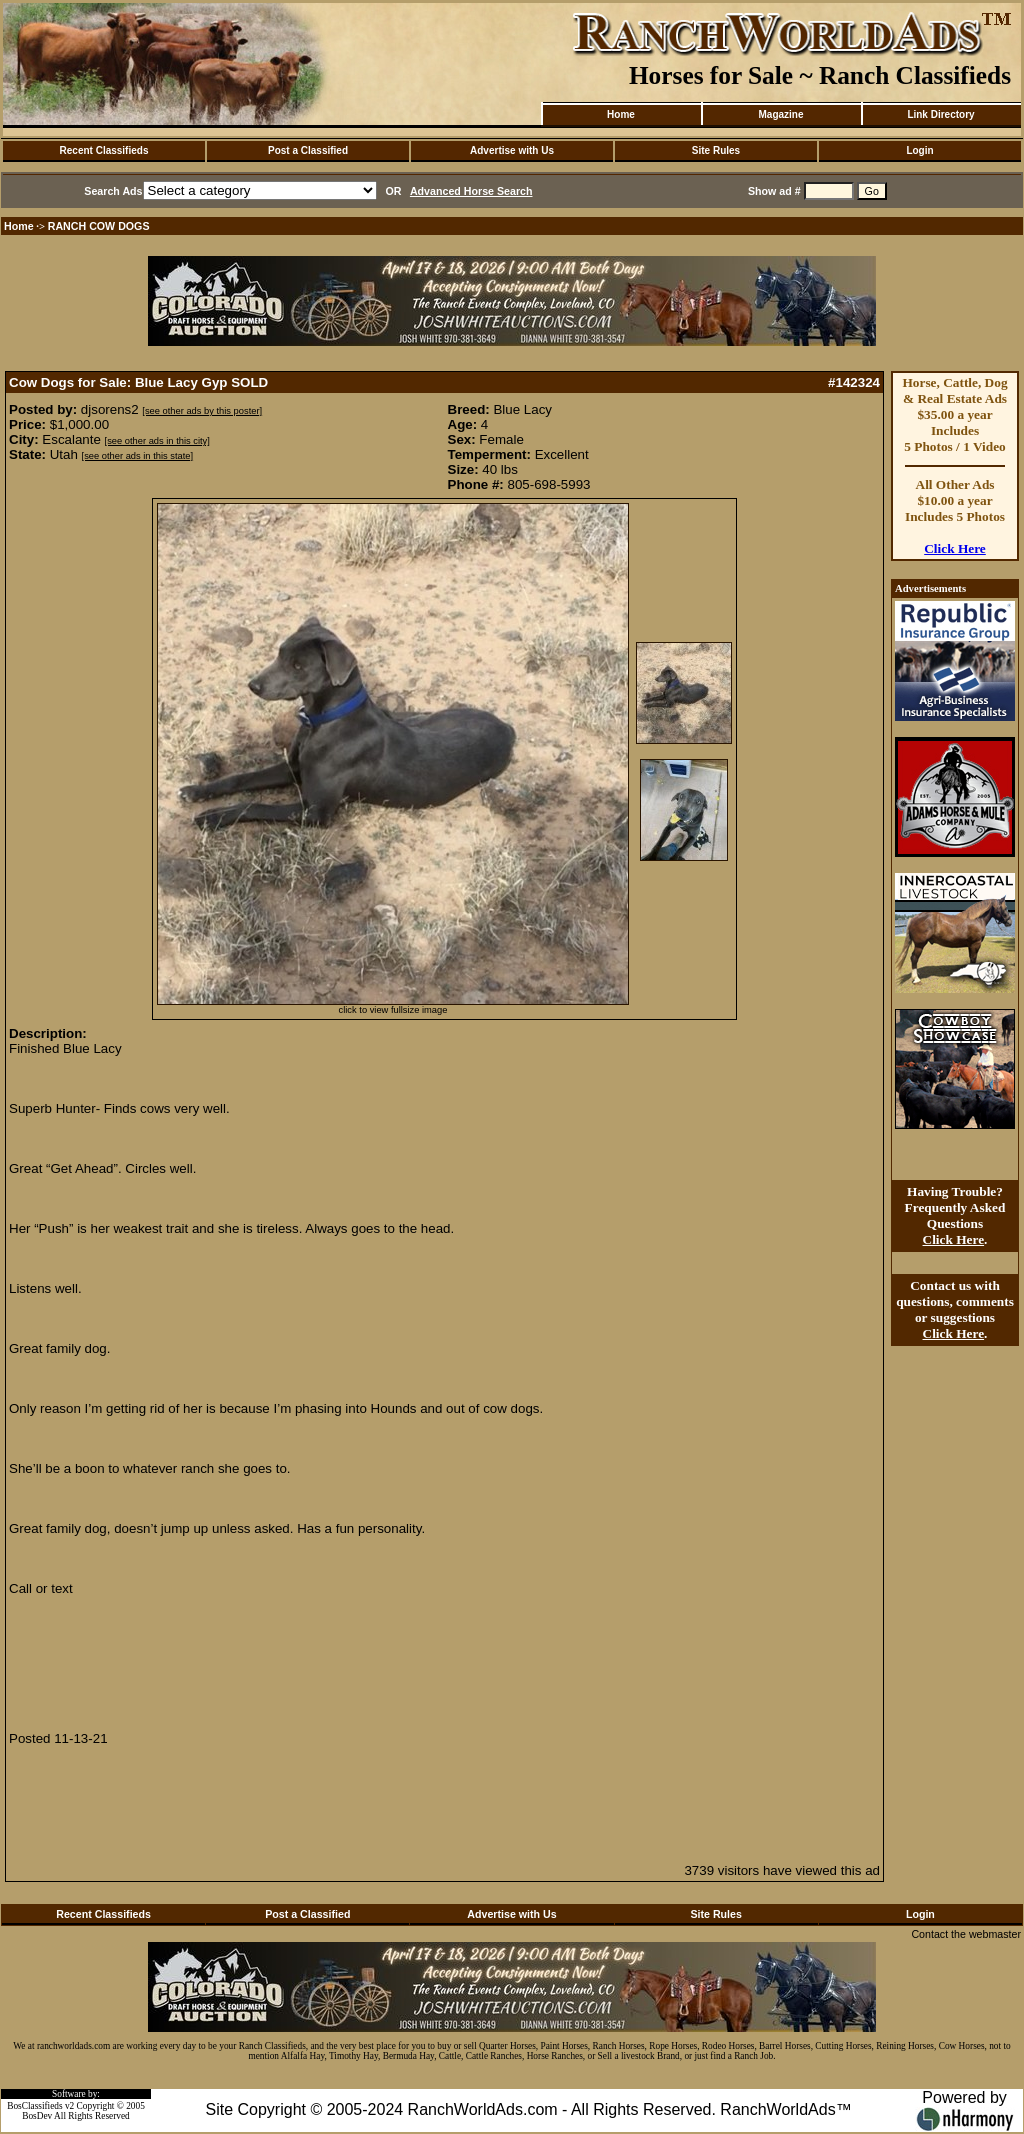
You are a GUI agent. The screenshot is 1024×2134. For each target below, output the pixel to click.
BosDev (37, 2116)
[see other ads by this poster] (202, 411)
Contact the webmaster (966, 1934)
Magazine (780, 114)
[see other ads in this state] (137, 456)
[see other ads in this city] (157, 441)
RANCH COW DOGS (99, 226)
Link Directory (940, 114)
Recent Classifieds (104, 150)
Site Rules (716, 150)
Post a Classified (308, 150)
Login (919, 150)
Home (621, 114)
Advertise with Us (512, 150)
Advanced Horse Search (471, 191)
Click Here (955, 548)
